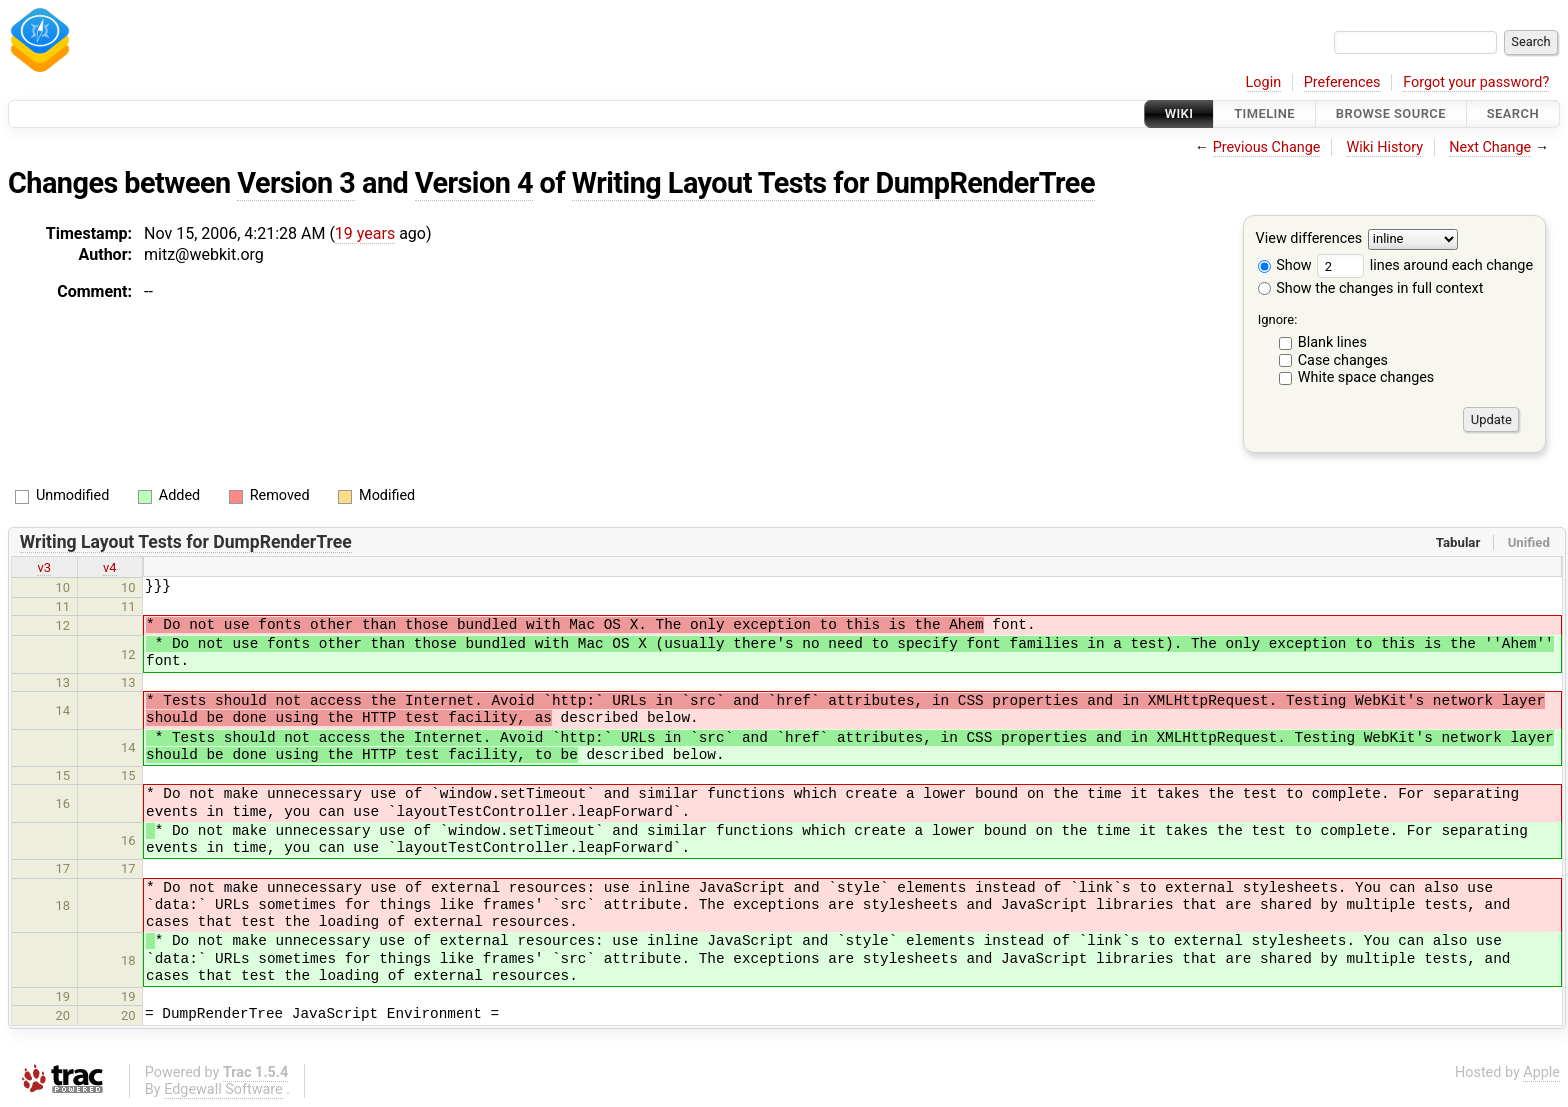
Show (1285, 265)
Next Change (1490, 147)
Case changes (1343, 360)
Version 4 (474, 183)
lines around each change (1425, 265)
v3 (44, 567)
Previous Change (1267, 147)
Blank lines (1332, 342)
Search (1513, 113)
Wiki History (1385, 147)
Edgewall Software (223, 1089)
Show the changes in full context (1371, 288)
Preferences (1342, 82)
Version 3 (296, 183)
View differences (1309, 239)
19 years (365, 233)
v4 (110, 567)
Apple (1541, 1072)
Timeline (1264, 113)
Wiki (1179, 113)
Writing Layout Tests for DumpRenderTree (833, 183)
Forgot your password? (1476, 82)
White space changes (1366, 377)
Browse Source (1391, 113)
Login (1264, 82)
